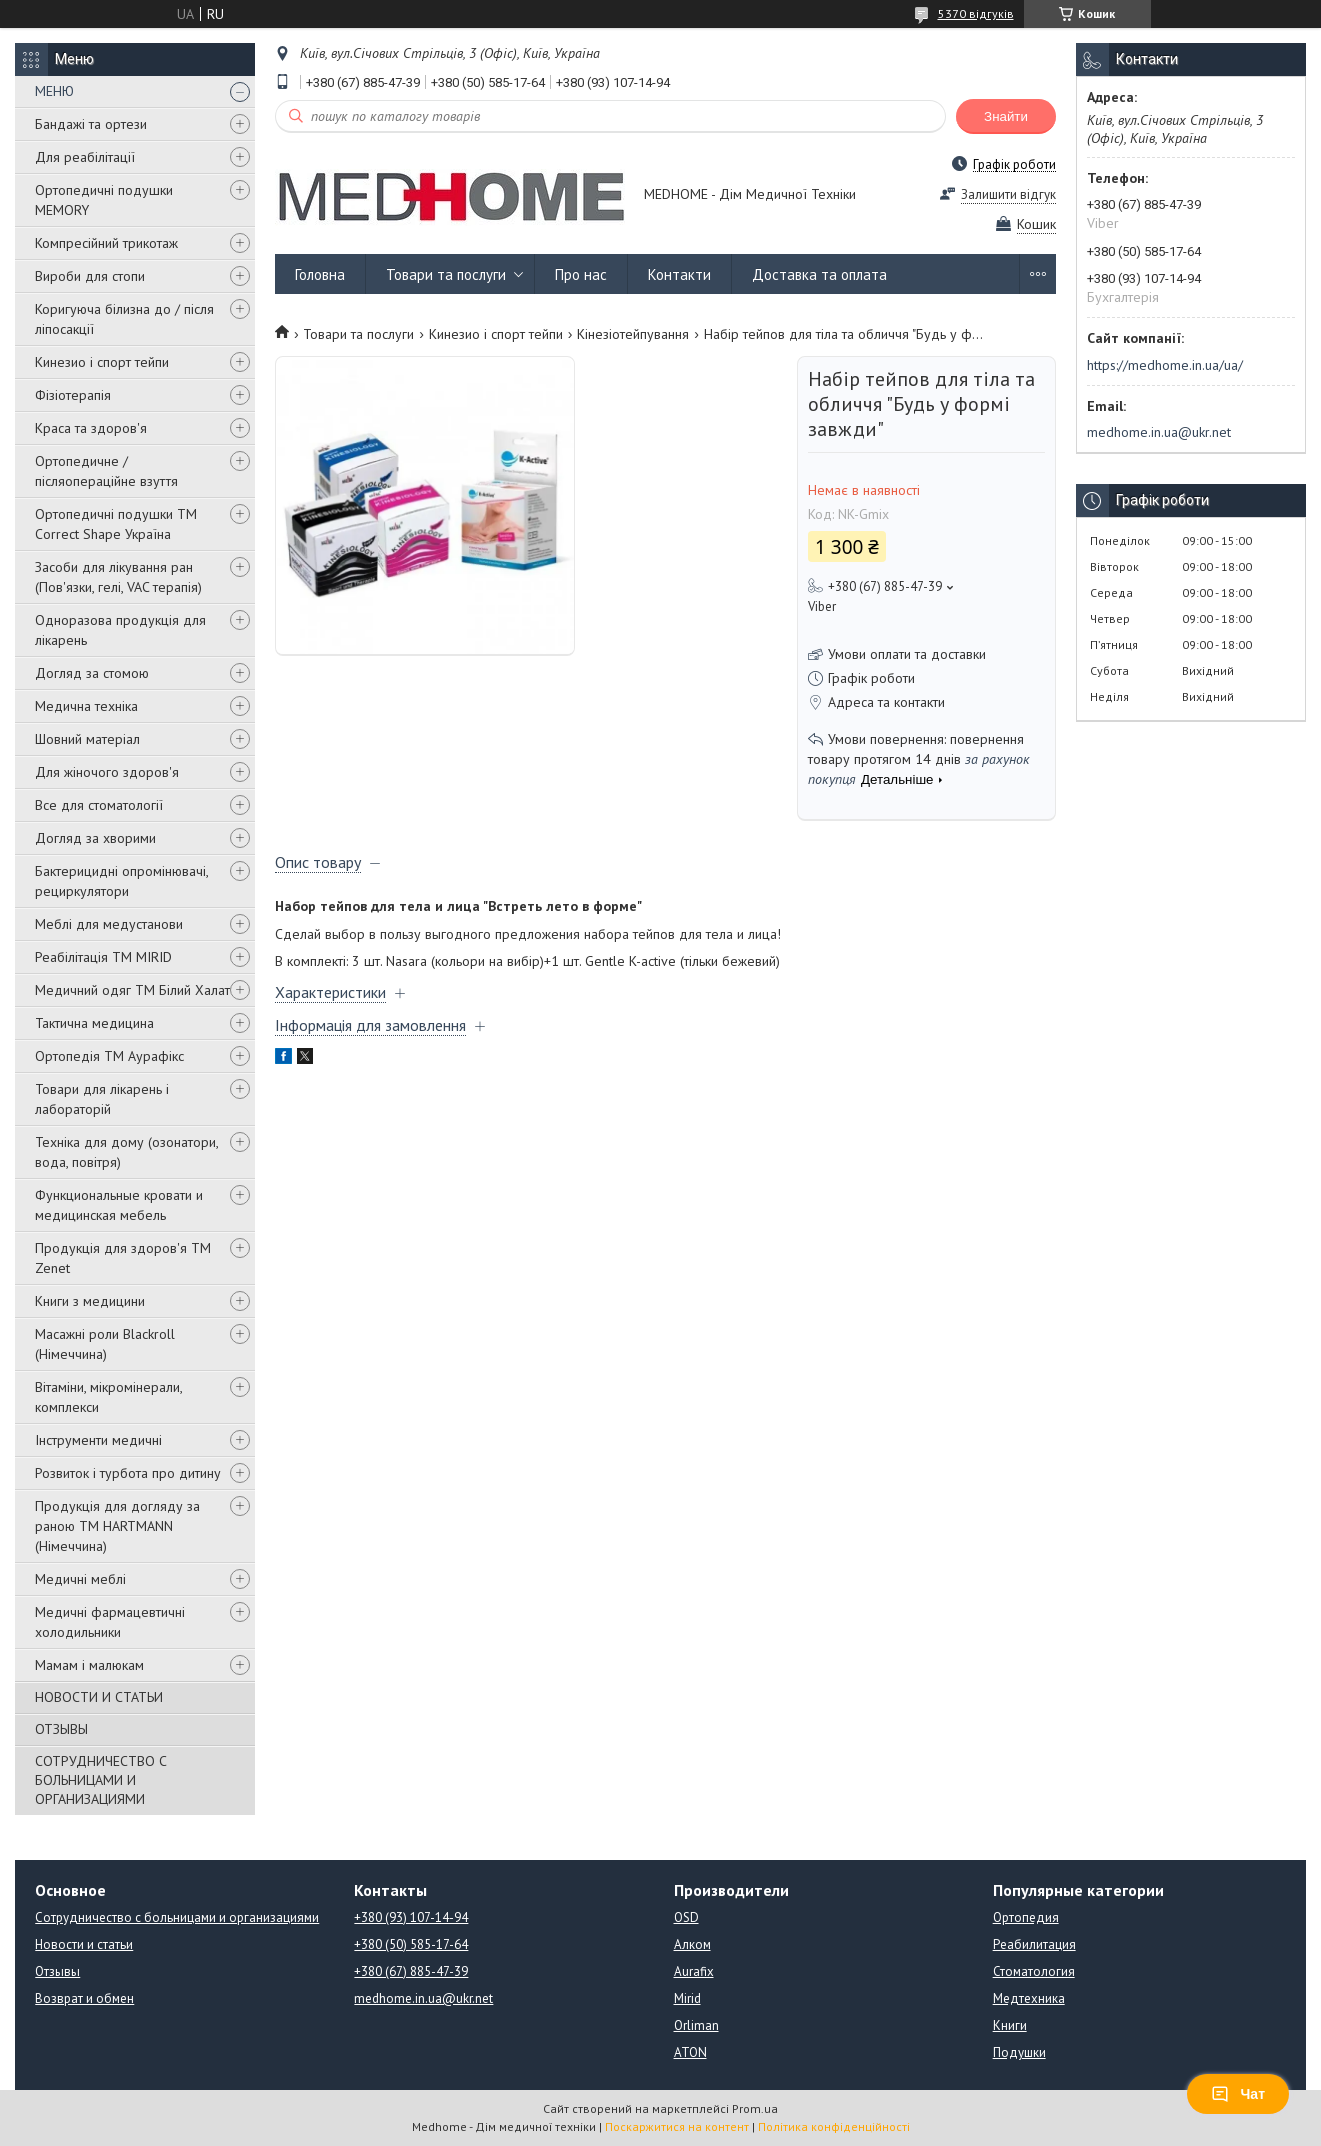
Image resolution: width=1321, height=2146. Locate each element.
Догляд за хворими (95, 838)
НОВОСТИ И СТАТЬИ (99, 1697)
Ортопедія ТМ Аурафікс (109, 1056)
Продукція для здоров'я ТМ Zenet (123, 1258)
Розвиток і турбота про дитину (128, 1473)
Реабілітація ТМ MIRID (103, 957)
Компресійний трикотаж (106, 243)
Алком (692, 1944)
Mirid (687, 1998)
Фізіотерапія (73, 395)
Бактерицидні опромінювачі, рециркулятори (121, 881)
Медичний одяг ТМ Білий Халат (132, 990)
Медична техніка (86, 706)
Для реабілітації (85, 157)
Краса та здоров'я (91, 428)
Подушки (1019, 2052)
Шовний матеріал (87, 739)
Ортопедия (1026, 1917)
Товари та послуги (446, 274)
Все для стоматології (99, 805)
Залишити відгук (1008, 194)
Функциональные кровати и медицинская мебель (119, 1205)
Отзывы (57, 1971)
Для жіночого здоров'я (107, 772)
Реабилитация (1034, 1944)
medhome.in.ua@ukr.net (1159, 432)
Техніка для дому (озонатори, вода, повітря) (126, 1152)
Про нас (581, 274)
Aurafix (694, 1971)
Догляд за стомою (92, 673)
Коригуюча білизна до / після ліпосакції (124, 319)
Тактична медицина (94, 1023)
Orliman (696, 2025)
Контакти (679, 274)
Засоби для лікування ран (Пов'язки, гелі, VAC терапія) (118, 577)
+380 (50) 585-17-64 (411, 1944)
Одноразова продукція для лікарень (120, 630)
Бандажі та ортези (91, 124)
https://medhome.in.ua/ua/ (1165, 365)
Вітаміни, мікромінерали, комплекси (108, 1397)
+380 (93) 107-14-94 (411, 1917)
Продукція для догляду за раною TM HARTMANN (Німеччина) (117, 1526)
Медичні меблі (80, 1579)
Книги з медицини (90, 1301)
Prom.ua (755, 2108)
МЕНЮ (54, 91)
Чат (1238, 2094)
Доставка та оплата (819, 274)
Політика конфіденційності (834, 2126)
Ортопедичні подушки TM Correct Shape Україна (116, 524)
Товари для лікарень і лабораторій (102, 1099)
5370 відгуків (976, 13)
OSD (686, 1917)
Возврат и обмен (84, 1998)
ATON (690, 2052)
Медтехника (1029, 1998)
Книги (1010, 2025)
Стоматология (1034, 1971)
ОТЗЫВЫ (61, 1729)
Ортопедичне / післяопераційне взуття (106, 471)
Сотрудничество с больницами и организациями (177, 1917)
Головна (320, 274)
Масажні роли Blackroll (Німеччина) (105, 1344)
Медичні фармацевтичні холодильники (110, 1622)
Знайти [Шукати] (1006, 116)
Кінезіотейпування (633, 334)
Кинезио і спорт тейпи (102, 362)
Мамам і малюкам (89, 1665)
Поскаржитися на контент (677, 2126)
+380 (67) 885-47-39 (411, 1971)
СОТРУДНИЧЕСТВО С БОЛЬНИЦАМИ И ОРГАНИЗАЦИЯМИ (101, 1780)
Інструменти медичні (98, 1440)
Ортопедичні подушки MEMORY (104, 200)
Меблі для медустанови (109, 924)
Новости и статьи (84, 1944)
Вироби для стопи (90, 276)
